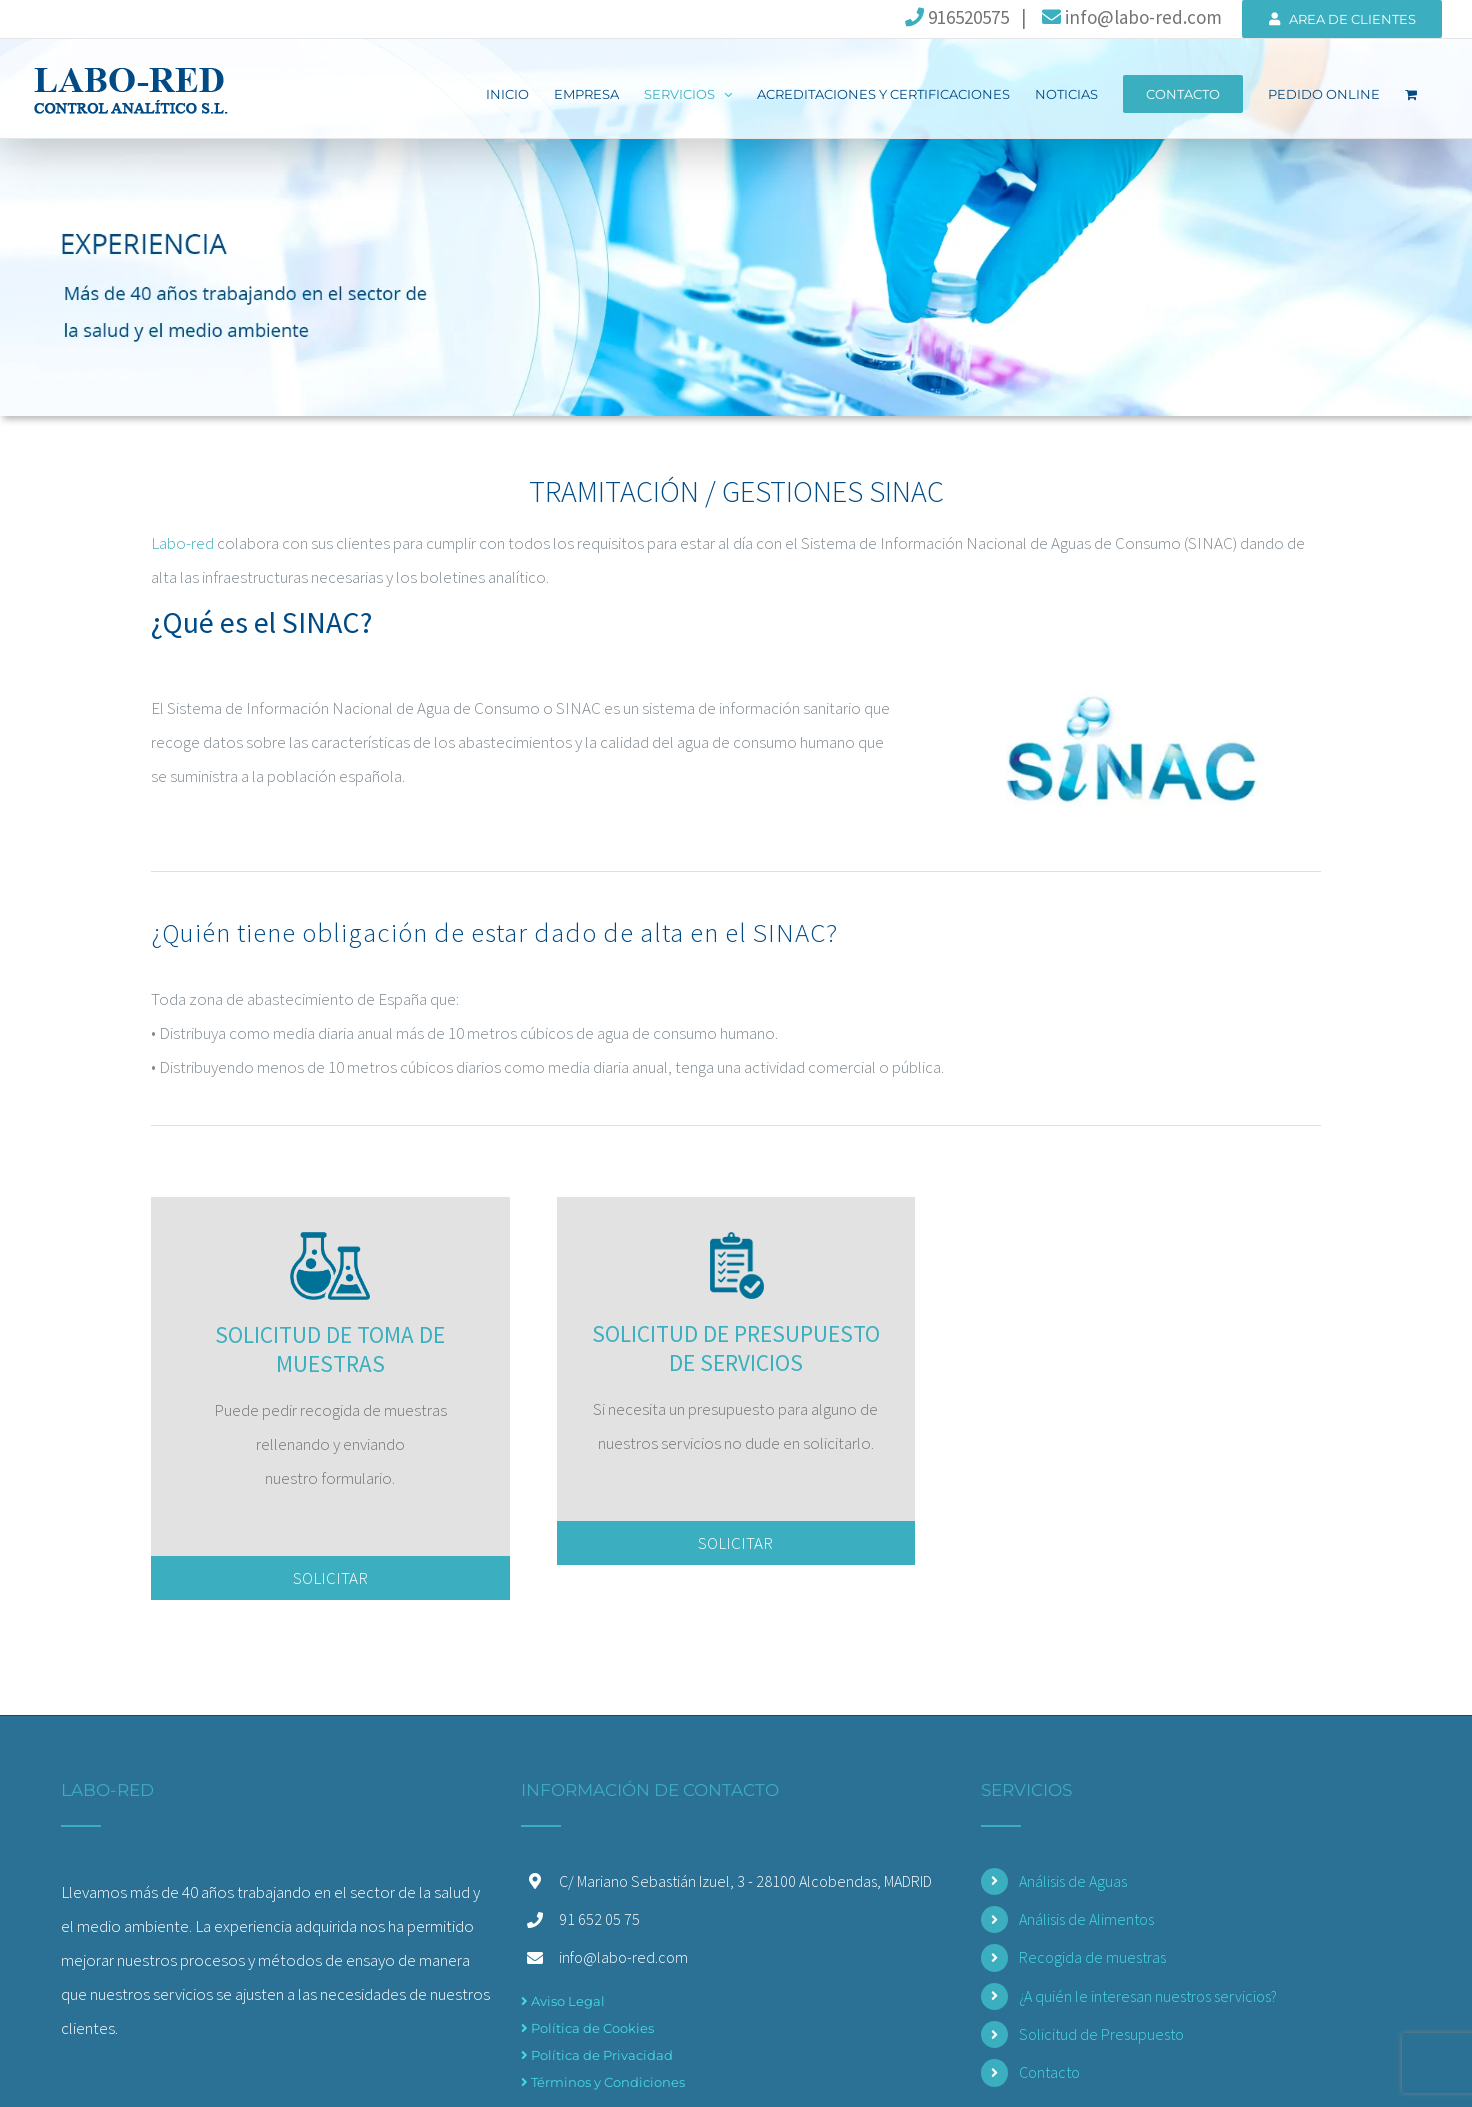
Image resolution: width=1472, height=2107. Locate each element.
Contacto (1049, 2070)
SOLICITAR (330, 1575)
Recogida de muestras (1092, 1954)
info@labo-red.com (1130, 17)
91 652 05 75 (599, 1916)
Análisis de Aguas (1073, 1878)
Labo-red (182, 543)
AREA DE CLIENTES (1342, 19)
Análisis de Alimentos (1086, 1916)
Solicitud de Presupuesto (1101, 2031)
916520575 (957, 17)
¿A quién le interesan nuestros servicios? (1148, 1993)
